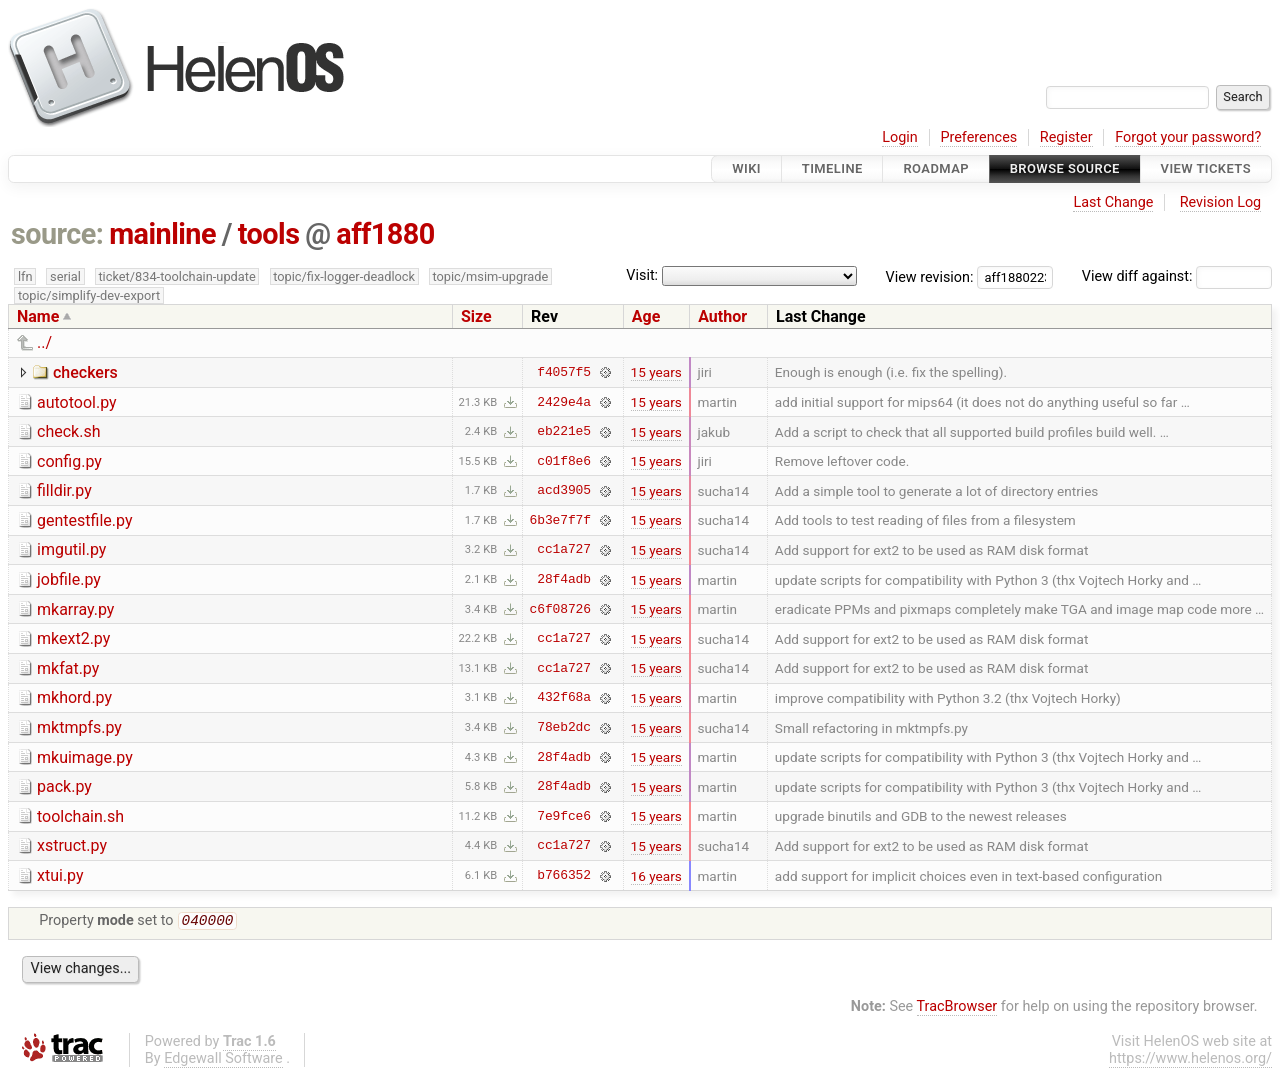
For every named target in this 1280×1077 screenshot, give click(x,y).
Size (476, 316)
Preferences (978, 137)
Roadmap (936, 168)
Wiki (746, 168)
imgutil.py (71, 549)
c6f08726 (560, 609)
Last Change (1113, 202)
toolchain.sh (80, 816)
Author (722, 316)
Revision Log (1221, 202)
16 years (656, 876)
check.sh (68, 431)
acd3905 (564, 491)
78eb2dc (564, 728)
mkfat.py (68, 668)
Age (646, 316)
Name (38, 316)
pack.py (64, 786)
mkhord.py (74, 697)
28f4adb (564, 580)
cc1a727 (564, 550)
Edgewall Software (223, 1060)
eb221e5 (564, 432)
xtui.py (60, 875)
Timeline (832, 168)
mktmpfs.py (79, 727)
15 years (656, 372)
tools (269, 234)
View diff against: (1177, 276)
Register (1066, 137)
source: (57, 234)
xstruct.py (72, 845)
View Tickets (1206, 168)
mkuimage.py (85, 757)
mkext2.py (73, 638)
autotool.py (77, 402)
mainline (162, 234)
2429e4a (564, 402)
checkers (85, 372)
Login (900, 137)
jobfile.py (69, 579)
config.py (69, 461)
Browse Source (1065, 168)
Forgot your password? (1188, 137)
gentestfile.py (84, 520)
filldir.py (64, 490)
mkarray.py (75, 609)
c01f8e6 (564, 461)
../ (44, 342)
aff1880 (385, 234)
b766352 (564, 876)
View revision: (930, 276)
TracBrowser (957, 1008)
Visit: (642, 275)
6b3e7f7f (560, 520)
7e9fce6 (564, 816)
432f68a (564, 698)
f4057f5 (564, 372)
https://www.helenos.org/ (1190, 1060)
